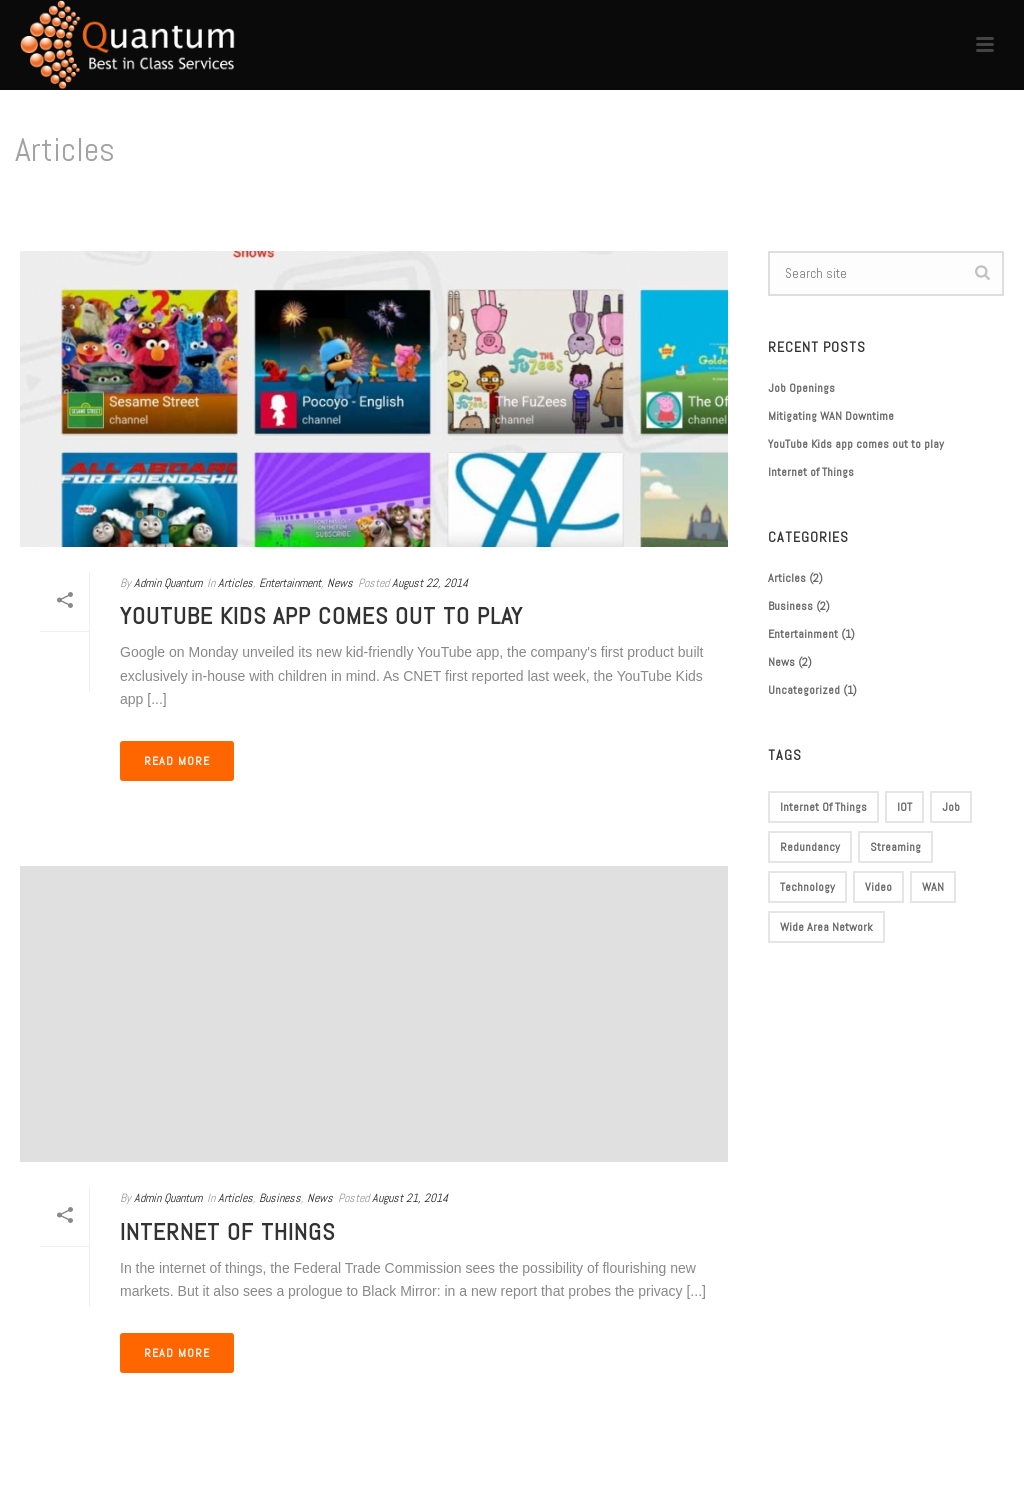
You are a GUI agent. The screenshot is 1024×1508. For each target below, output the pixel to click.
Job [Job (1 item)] (951, 807)
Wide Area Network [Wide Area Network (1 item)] (826, 927)
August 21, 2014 (410, 1198)
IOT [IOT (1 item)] (904, 807)
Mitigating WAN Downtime (831, 416)
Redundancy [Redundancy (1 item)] (810, 847)
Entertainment (290, 583)
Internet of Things (227, 1231)
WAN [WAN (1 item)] (933, 887)
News (340, 583)
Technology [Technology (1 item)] (807, 887)
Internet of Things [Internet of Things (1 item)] (823, 807)
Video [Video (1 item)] (878, 887)
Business (280, 1198)
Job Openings (801, 388)
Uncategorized (804, 690)
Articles (235, 583)
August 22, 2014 (430, 583)
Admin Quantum (168, 583)
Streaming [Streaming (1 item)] (895, 847)
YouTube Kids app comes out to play (321, 615)
